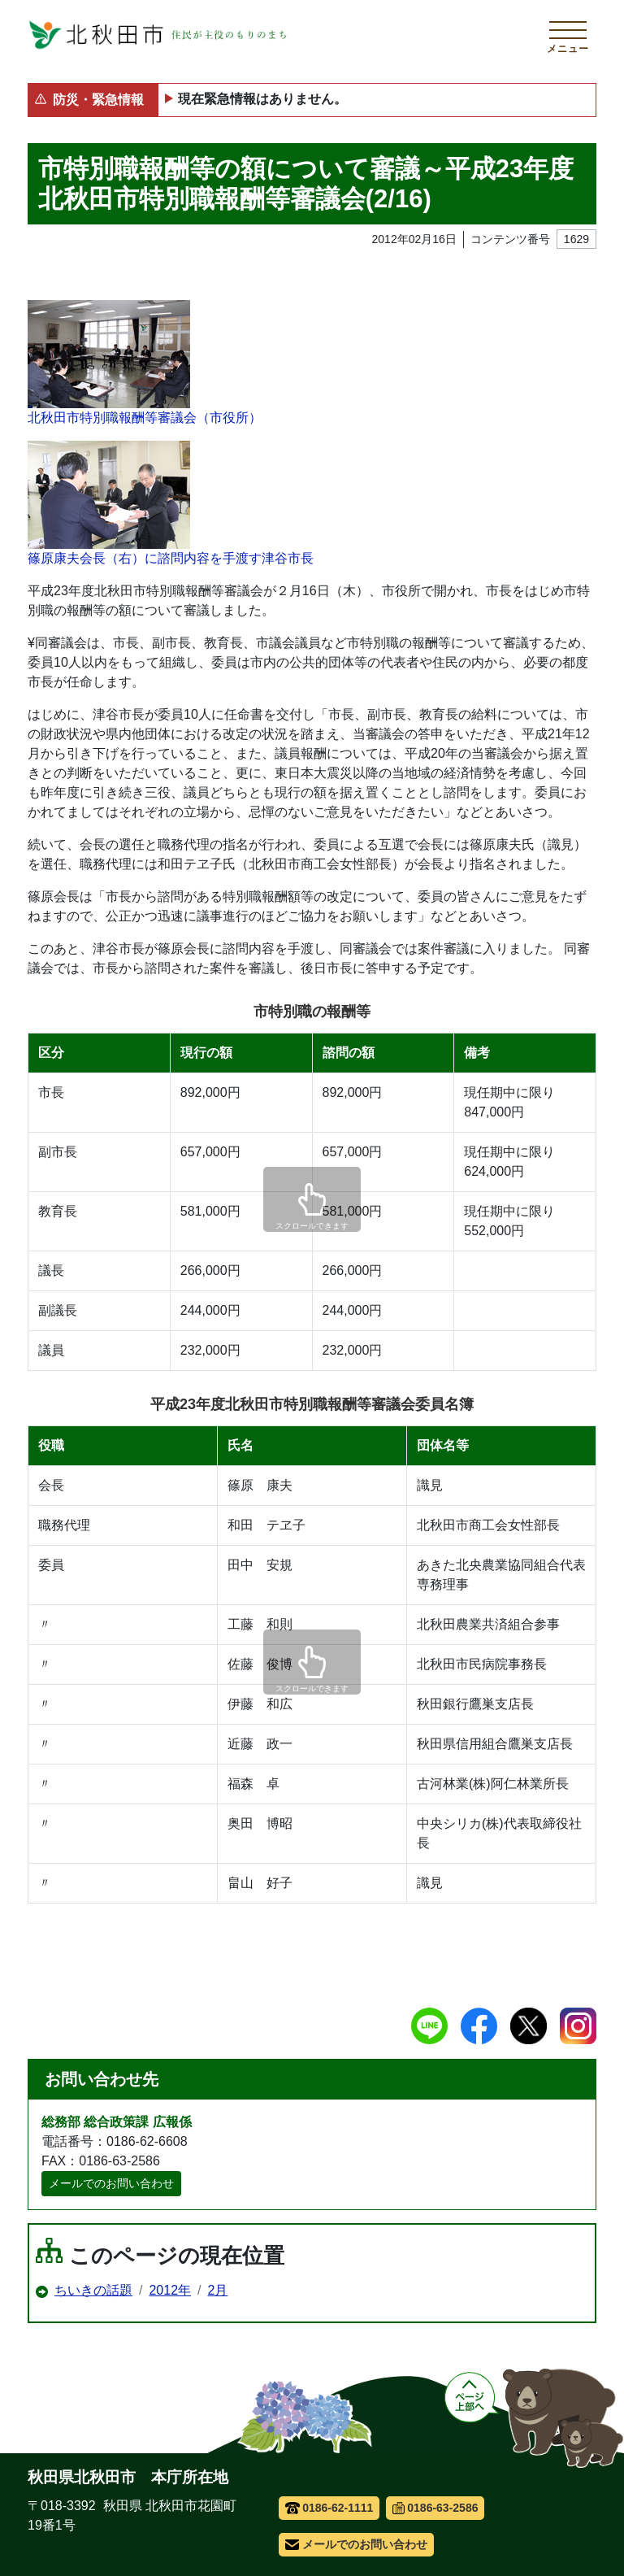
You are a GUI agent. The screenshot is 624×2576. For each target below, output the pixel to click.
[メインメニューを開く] (568, 35)
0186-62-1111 (329, 2507)
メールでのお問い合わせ (111, 2183)
